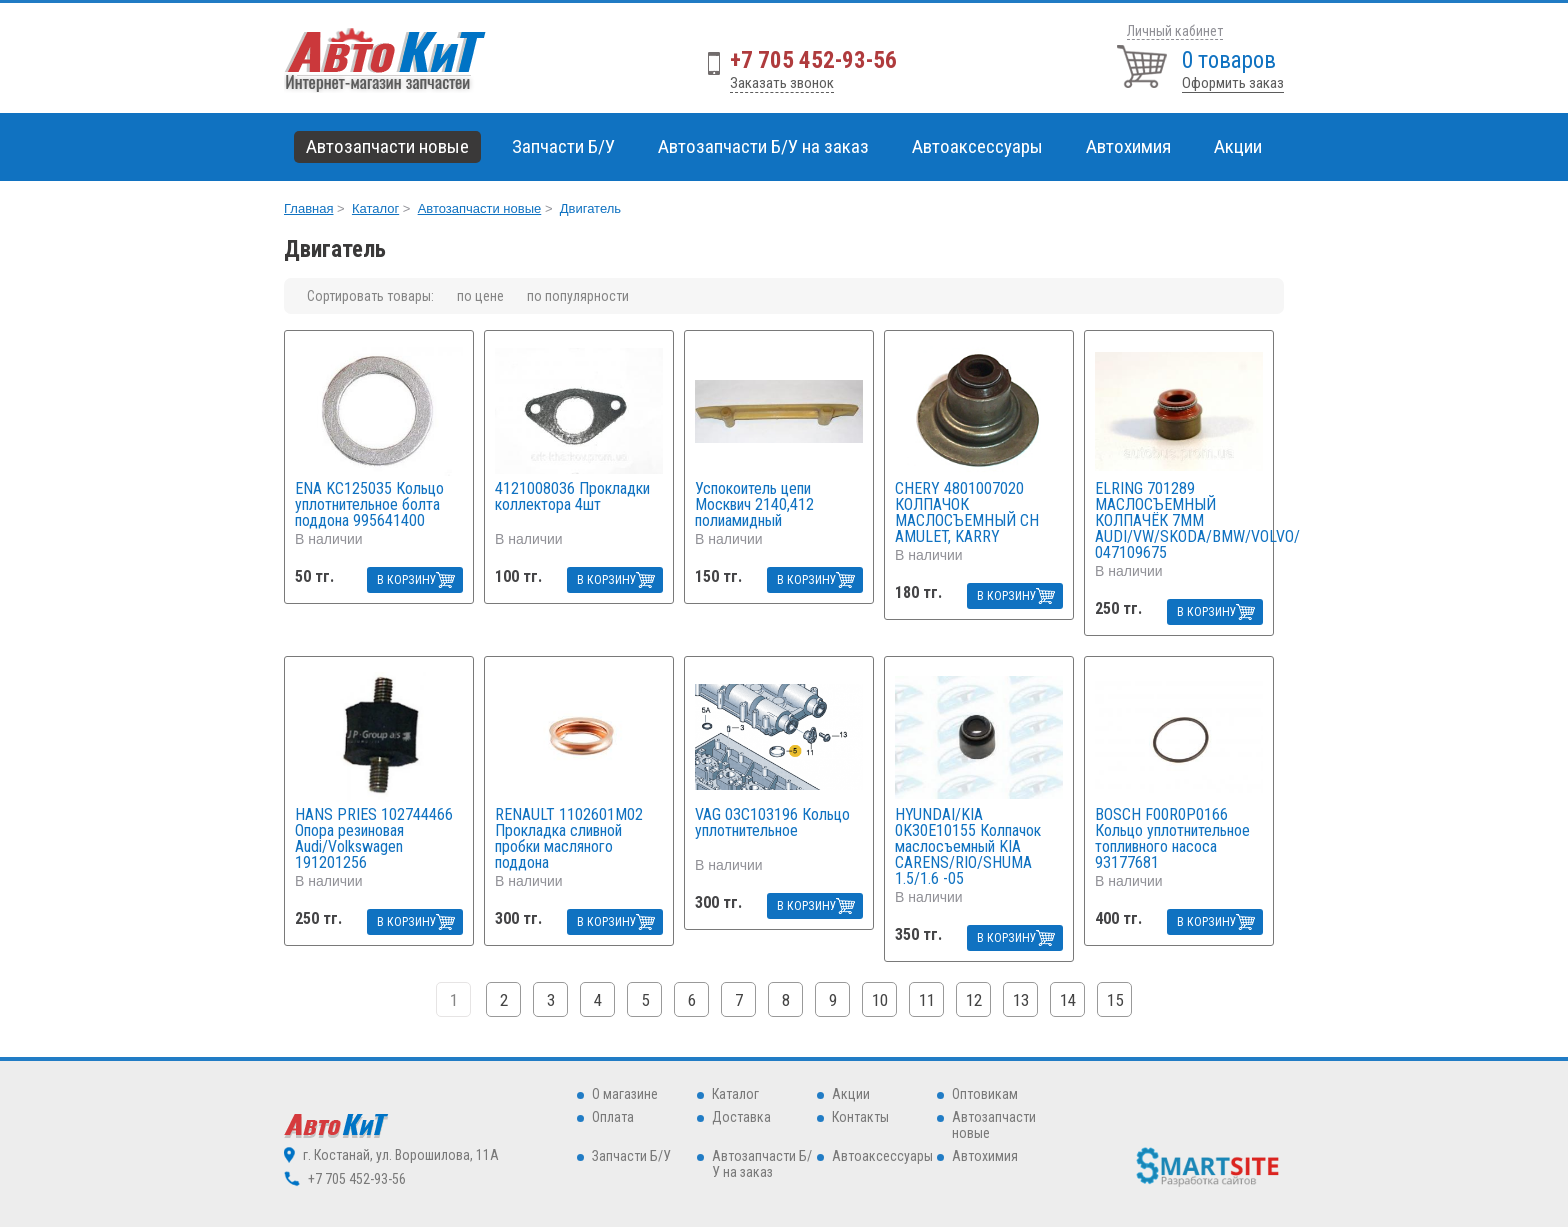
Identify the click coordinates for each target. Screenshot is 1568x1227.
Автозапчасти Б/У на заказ (763, 146)
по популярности (578, 296)
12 (974, 1000)
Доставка (741, 1117)
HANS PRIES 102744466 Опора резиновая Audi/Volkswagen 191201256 (374, 839)
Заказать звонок (782, 83)
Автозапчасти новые (480, 208)
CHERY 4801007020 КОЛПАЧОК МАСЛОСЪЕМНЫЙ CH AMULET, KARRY (967, 513)
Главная (308, 208)
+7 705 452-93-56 (813, 60)
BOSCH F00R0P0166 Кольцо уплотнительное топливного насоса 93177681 (1172, 839)
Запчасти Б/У (631, 1156)
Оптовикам (985, 1094)
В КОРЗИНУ (407, 580)
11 (927, 1000)
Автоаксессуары (882, 1156)
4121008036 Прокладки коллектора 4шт (572, 497)
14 (1068, 1000)
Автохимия (985, 1156)
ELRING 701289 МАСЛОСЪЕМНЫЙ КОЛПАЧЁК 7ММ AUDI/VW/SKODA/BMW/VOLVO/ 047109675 (1179, 521)
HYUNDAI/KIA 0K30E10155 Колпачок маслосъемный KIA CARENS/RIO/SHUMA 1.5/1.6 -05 (968, 847)
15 (1115, 1000)
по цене (480, 296)
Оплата (613, 1117)
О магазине (625, 1094)
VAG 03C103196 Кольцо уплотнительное (772, 823)
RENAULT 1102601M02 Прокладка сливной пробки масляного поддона (569, 839)
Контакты (860, 1117)
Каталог (375, 208)
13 (1021, 1000)
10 (880, 1000)
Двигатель (590, 208)
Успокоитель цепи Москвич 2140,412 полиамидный (754, 505)
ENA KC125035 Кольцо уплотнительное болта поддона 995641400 (369, 505)
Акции (1238, 146)
